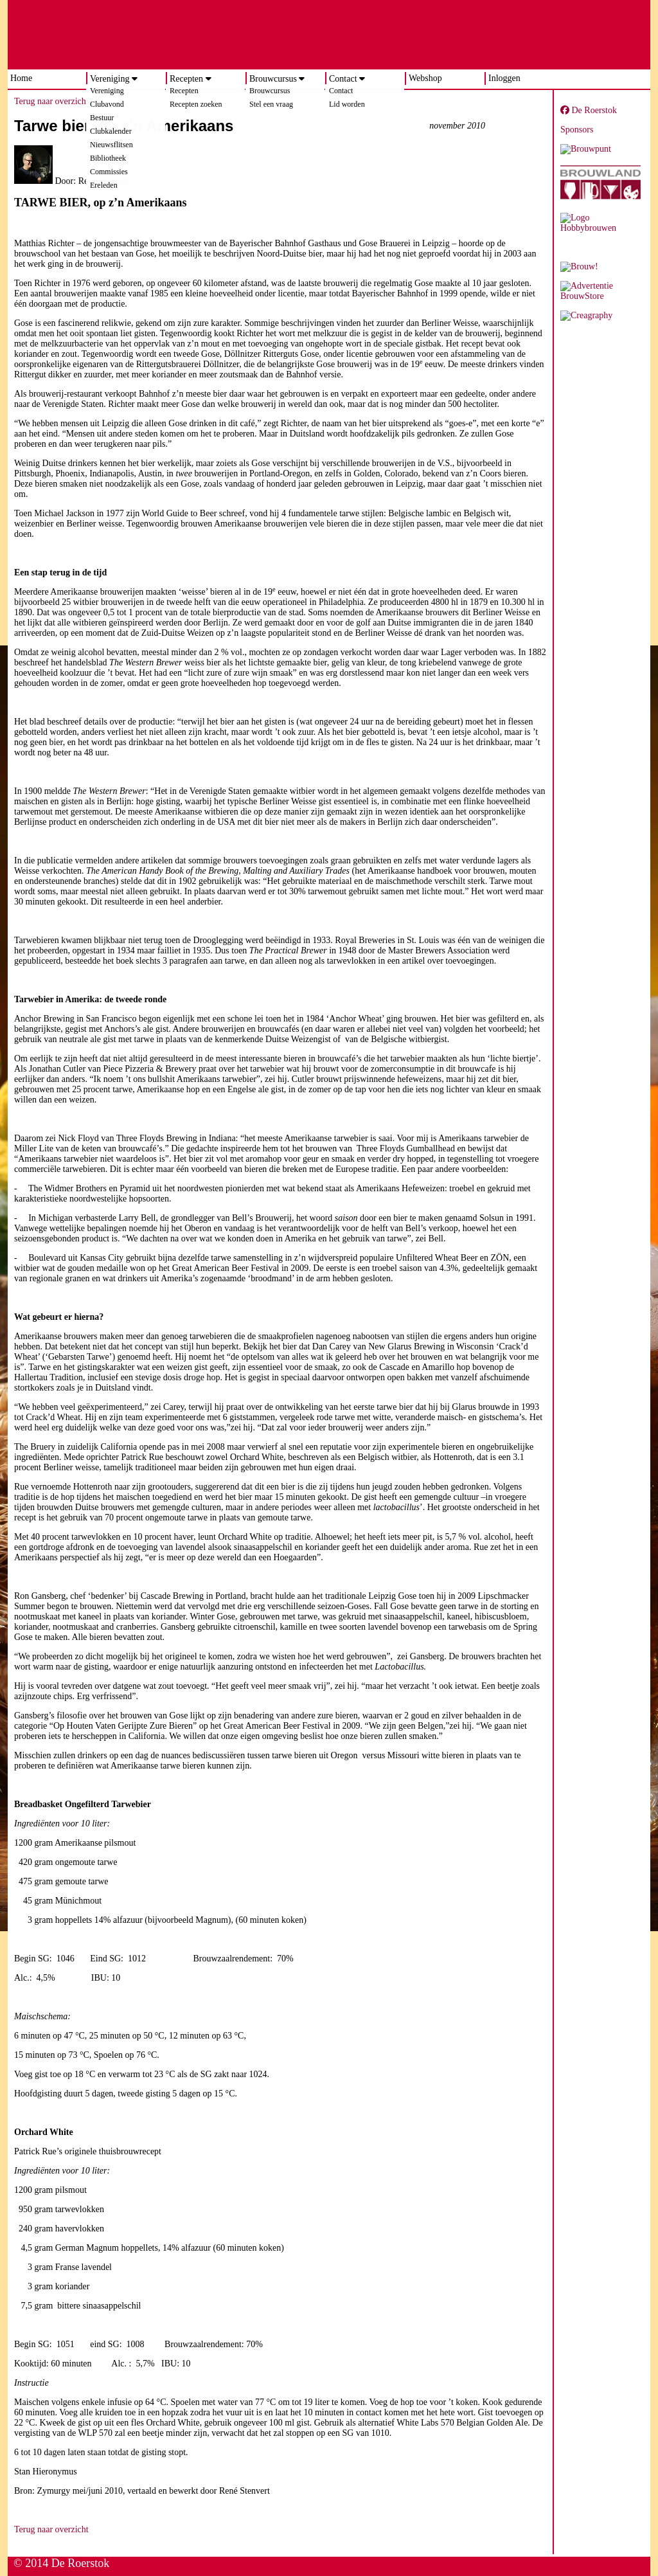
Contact (343, 79)
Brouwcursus (273, 79)
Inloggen (504, 78)
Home (21, 78)
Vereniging (109, 79)
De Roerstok (588, 110)
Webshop (425, 78)
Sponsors (576, 129)
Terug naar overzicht (51, 101)
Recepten (186, 79)
